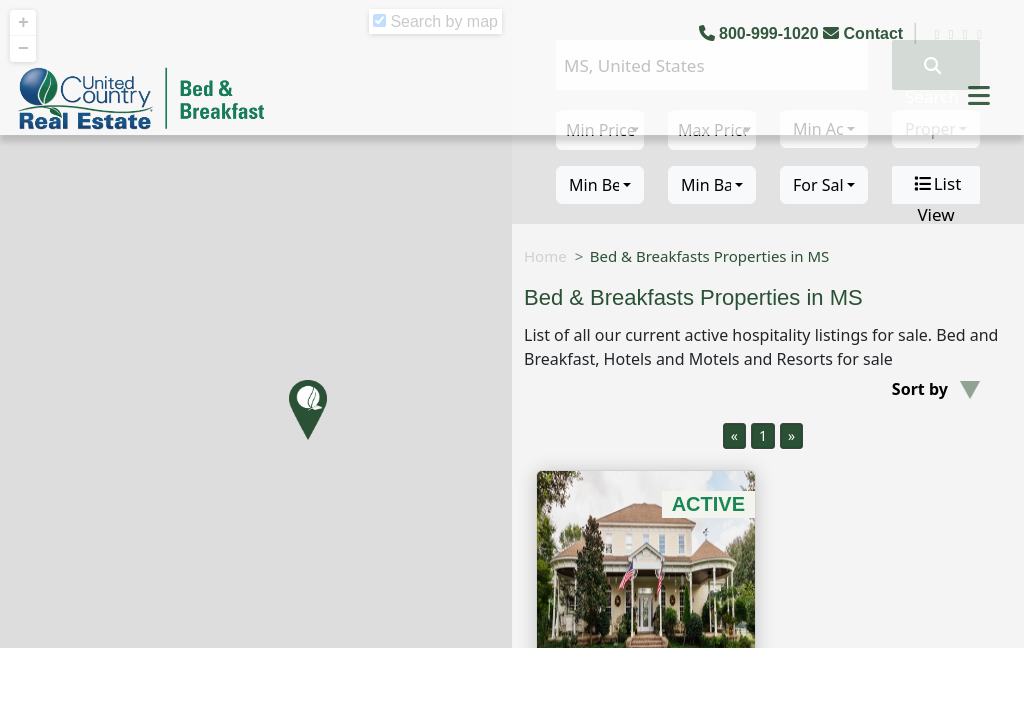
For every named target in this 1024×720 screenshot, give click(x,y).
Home (545, 256)
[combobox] (600, 185)
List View (936, 185)
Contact (865, 33)
